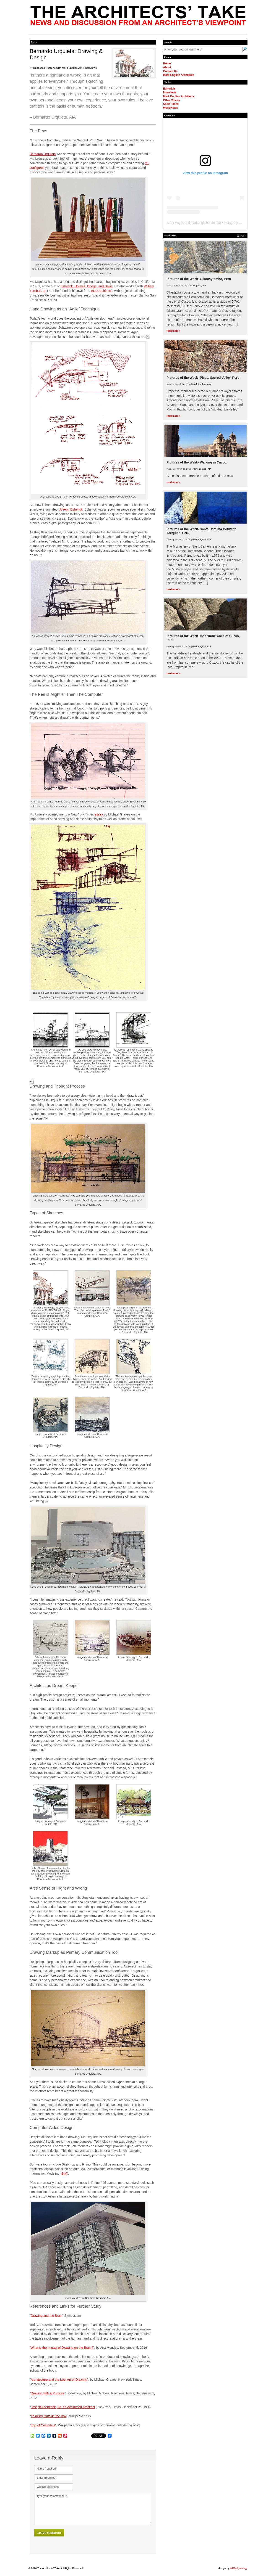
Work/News (170, 107)
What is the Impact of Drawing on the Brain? (62, 2347)
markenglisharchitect (205, 223)
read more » (173, 330)
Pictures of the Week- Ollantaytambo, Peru (199, 279)
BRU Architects (101, 291)
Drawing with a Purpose (48, 2393)
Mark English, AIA (196, 285)
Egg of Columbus (43, 2425)
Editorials (169, 88)
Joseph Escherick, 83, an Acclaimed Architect (63, 2407)
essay (99, 814)
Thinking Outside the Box (48, 2416)
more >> (241, 236)
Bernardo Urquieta (43, 154)
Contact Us (170, 71)
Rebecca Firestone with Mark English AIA (58, 67)
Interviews (91, 67)
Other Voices (171, 100)
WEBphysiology (238, 2568)
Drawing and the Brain (46, 2315)
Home (167, 63)
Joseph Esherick (71, 509)
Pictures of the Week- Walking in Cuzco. (197, 462)
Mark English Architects (178, 75)
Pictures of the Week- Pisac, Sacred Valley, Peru (203, 377)
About (167, 67)
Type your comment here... (92, 2509)
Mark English (176, 223)
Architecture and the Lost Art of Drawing (59, 2379)
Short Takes (171, 104)
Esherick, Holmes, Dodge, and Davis (86, 286)
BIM (64, 2173)
